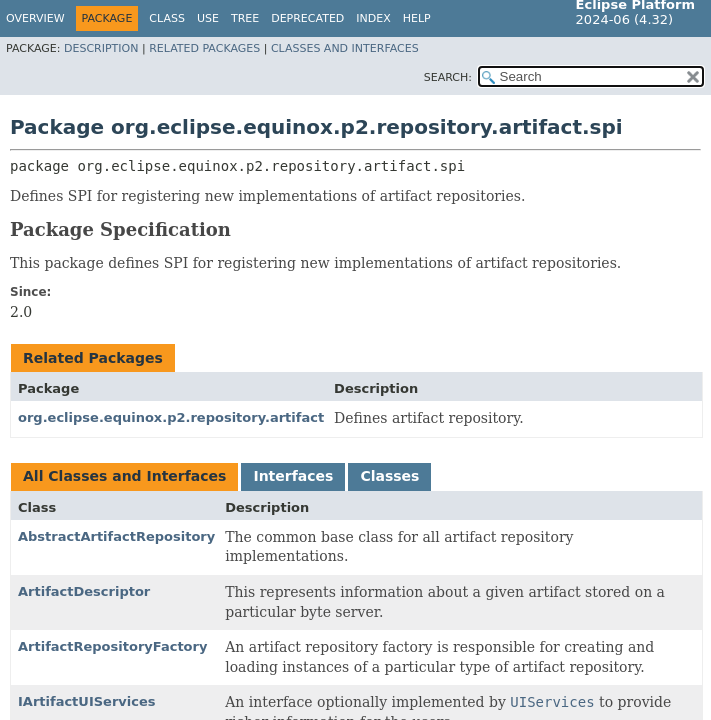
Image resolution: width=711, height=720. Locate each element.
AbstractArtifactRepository (116, 536)
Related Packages (204, 48)
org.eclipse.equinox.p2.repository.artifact (171, 417)
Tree (245, 18)
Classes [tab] (389, 476)
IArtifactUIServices (87, 701)
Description (101, 48)
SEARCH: (448, 77)
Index (373, 18)
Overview (35, 18)
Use (208, 18)
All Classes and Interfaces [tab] (124, 476)
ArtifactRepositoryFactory (112, 646)
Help (417, 18)
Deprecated (307, 18)
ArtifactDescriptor (84, 591)
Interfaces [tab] (293, 476)
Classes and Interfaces (345, 48)
